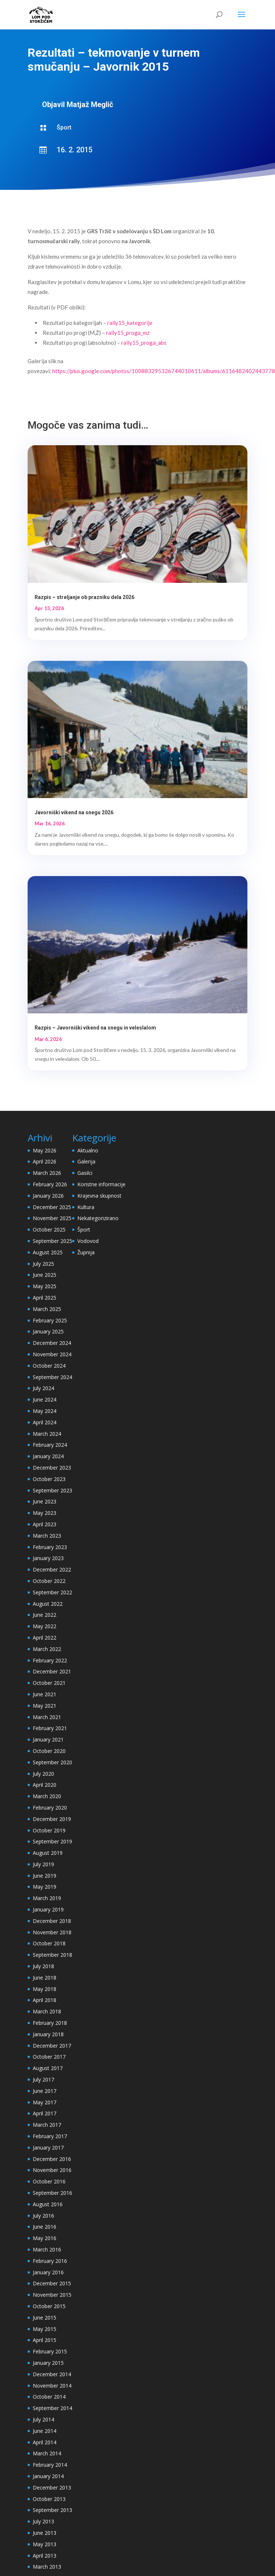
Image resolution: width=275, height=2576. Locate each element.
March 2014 (47, 2453)
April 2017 (44, 2113)
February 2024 (50, 1444)
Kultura (85, 1207)
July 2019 (43, 1864)
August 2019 (48, 1852)
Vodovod (88, 1240)
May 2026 (44, 1150)
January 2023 (48, 1558)
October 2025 (49, 1229)
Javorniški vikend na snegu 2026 (74, 812)
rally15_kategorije (129, 322)
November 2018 (52, 1932)
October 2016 (49, 2181)
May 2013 (44, 2544)
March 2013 (47, 2566)
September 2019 (52, 1841)
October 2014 (49, 2396)
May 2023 (44, 1512)
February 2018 (50, 2022)
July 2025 (43, 1263)
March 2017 (47, 2124)
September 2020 (52, 1762)
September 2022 (52, 1592)
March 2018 (47, 2011)
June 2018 (44, 1977)
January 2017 (48, 2147)
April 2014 (44, 2442)
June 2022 (44, 1614)
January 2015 (48, 2362)
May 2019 (44, 1886)
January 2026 (48, 1195)
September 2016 (52, 2192)
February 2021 (50, 1728)
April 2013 (44, 2555)
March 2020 (47, 1796)
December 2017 (52, 2045)
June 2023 (44, 1501)
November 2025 (52, 1218)
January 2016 (48, 2272)
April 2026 (44, 1161)
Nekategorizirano (98, 1218)
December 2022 (52, 1569)
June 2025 (44, 1274)
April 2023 (44, 1524)
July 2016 (43, 2215)
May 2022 (44, 1626)
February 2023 (50, 1547)
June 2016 (44, 2226)
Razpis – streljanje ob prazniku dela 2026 (84, 597)
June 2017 (44, 2090)
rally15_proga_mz (127, 332)
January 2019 (48, 1909)
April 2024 (44, 1422)
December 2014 (52, 2374)
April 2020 (44, 1784)
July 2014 (43, 2419)
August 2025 (48, 1252)
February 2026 (50, 1184)
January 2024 (48, 1456)
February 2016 (50, 2260)
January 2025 (48, 1331)
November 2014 (52, 2385)
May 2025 (44, 1286)
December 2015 (52, 2283)
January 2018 (48, 2034)
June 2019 (44, 1875)
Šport (64, 127)
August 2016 (48, 2204)
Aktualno (87, 1150)
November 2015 (52, 2294)
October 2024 (49, 1365)
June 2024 (44, 1399)
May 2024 (44, 1410)
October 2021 (49, 1682)
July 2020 (43, 1773)
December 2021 (52, 1671)
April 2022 (44, 1637)
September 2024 (52, 1377)
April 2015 (44, 2339)
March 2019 (47, 1898)
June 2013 (44, 2532)
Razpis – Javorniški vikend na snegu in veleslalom (95, 1028)
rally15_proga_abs (143, 342)
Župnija (86, 1252)
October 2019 (49, 1830)
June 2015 (44, 2317)
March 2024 (47, 1433)
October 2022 (49, 1580)
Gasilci (84, 1172)
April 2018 (44, 1999)
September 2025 (52, 1240)
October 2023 (49, 1478)
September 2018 (52, 1954)
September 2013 (52, 2509)
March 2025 (47, 1308)
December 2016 (52, 2158)
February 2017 (50, 2136)
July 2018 (43, 1966)
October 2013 (49, 2498)
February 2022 (50, 1660)
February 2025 (50, 1320)
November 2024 (52, 1354)
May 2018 (44, 1988)
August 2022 (48, 1603)
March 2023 (47, 1535)
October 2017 (49, 2056)
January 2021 (48, 1739)
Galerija (86, 1161)
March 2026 (47, 1172)
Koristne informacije (101, 1184)
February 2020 (50, 1807)
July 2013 (43, 2521)
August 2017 (48, 2068)
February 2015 (50, 2351)
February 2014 (50, 2464)
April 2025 (44, 1297)
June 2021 (44, 1694)
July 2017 (43, 2079)
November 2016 (52, 2169)
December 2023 (52, 1467)
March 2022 (47, 1648)
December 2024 (52, 1342)
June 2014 (44, 2430)
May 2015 (44, 2328)
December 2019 (52, 1818)
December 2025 (52, 1207)
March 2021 (47, 1717)
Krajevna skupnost (99, 1195)
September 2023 (52, 1490)
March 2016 (47, 2249)
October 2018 (49, 1943)
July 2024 (43, 1388)
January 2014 (48, 2476)
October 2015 (49, 2306)
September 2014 (52, 2408)
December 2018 (52, 1920)
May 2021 (44, 1705)
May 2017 (44, 2102)
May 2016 (44, 2238)
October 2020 (49, 1750)
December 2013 (52, 2487)
